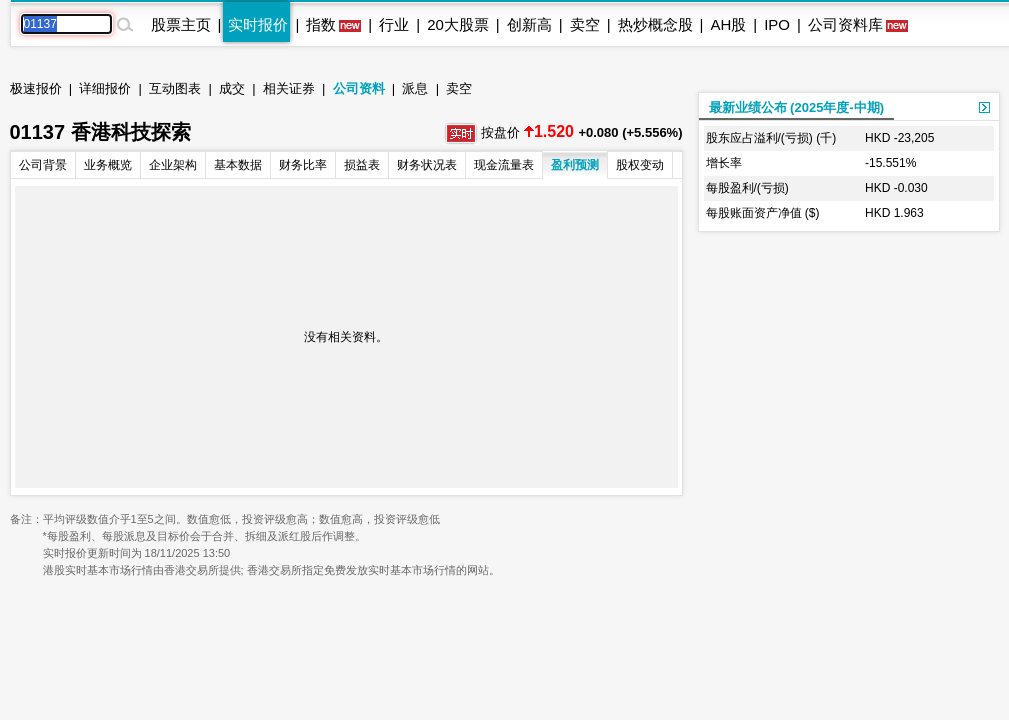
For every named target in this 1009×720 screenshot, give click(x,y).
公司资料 (359, 88)
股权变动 (640, 165)
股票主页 (181, 24)
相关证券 (289, 88)
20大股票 (458, 24)
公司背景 (43, 165)
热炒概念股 (655, 24)
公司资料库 (845, 24)
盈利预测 (575, 165)
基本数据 (238, 165)
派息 (415, 88)
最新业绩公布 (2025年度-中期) (797, 107)
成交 (232, 88)
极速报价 (36, 88)
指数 (321, 24)
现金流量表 (504, 165)
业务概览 (108, 165)
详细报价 (105, 88)
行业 (394, 24)
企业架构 (173, 165)
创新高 (529, 24)
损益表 (362, 165)
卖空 (585, 24)
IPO (777, 24)
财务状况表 (427, 165)
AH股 (728, 24)
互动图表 (175, 88)
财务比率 (303, 165)
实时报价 (258, 24)
